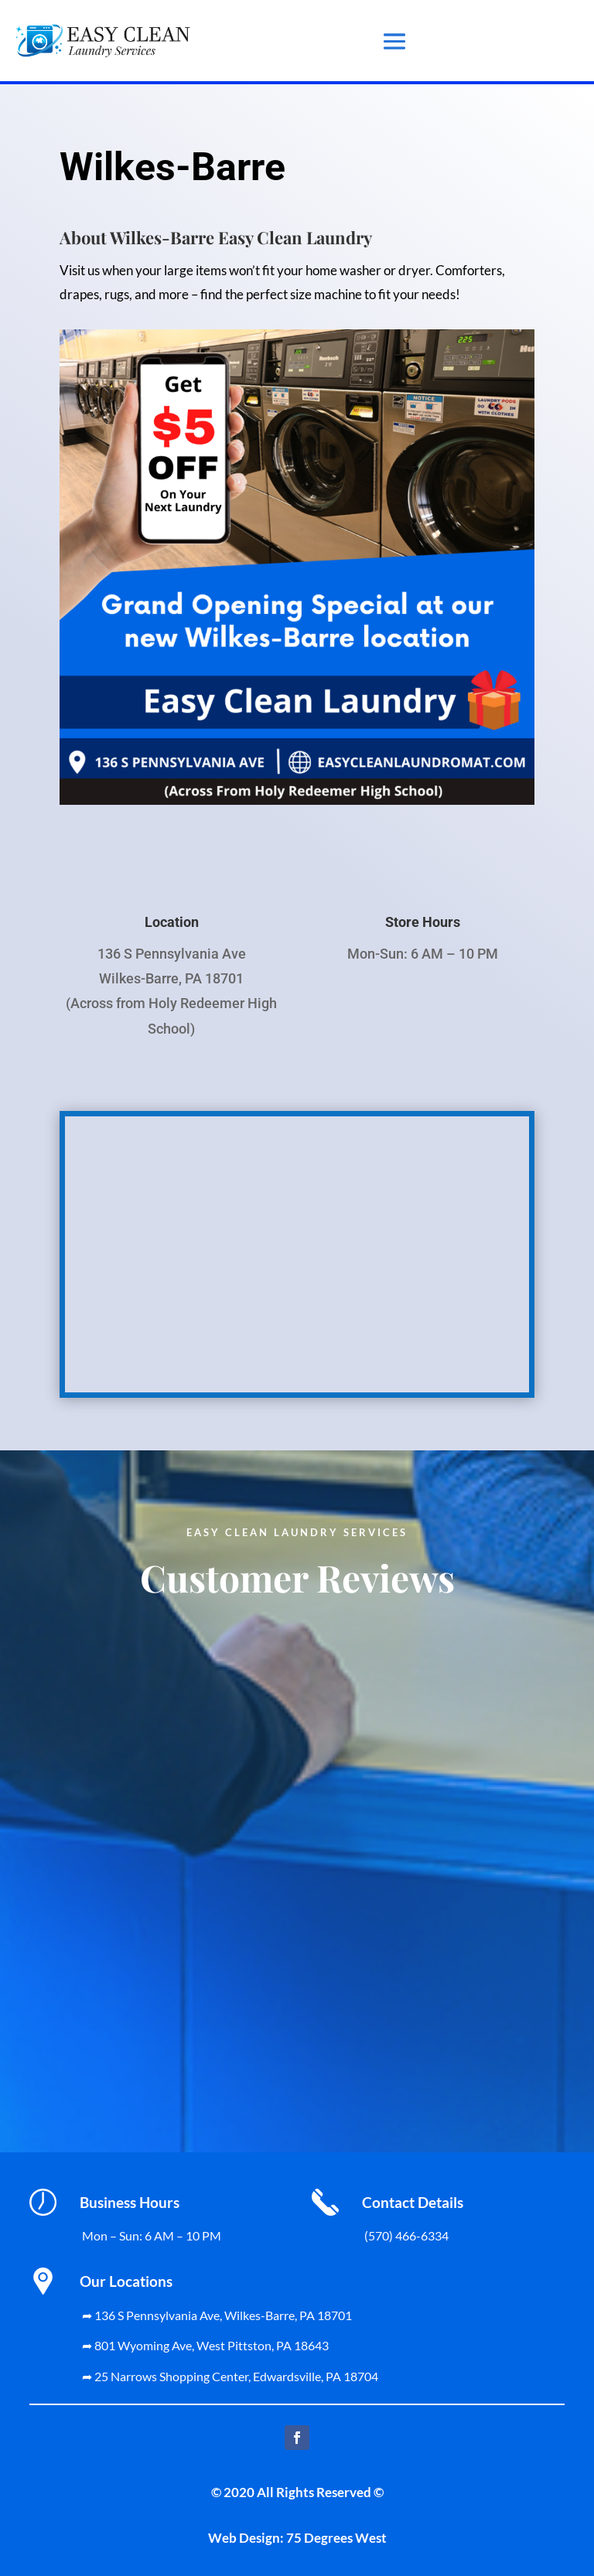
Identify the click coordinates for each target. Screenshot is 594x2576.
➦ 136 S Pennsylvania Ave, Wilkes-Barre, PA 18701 (217, 2315)
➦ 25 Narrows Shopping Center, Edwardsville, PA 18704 (230, 2376)
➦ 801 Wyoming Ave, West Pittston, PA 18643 (205, 2345)
